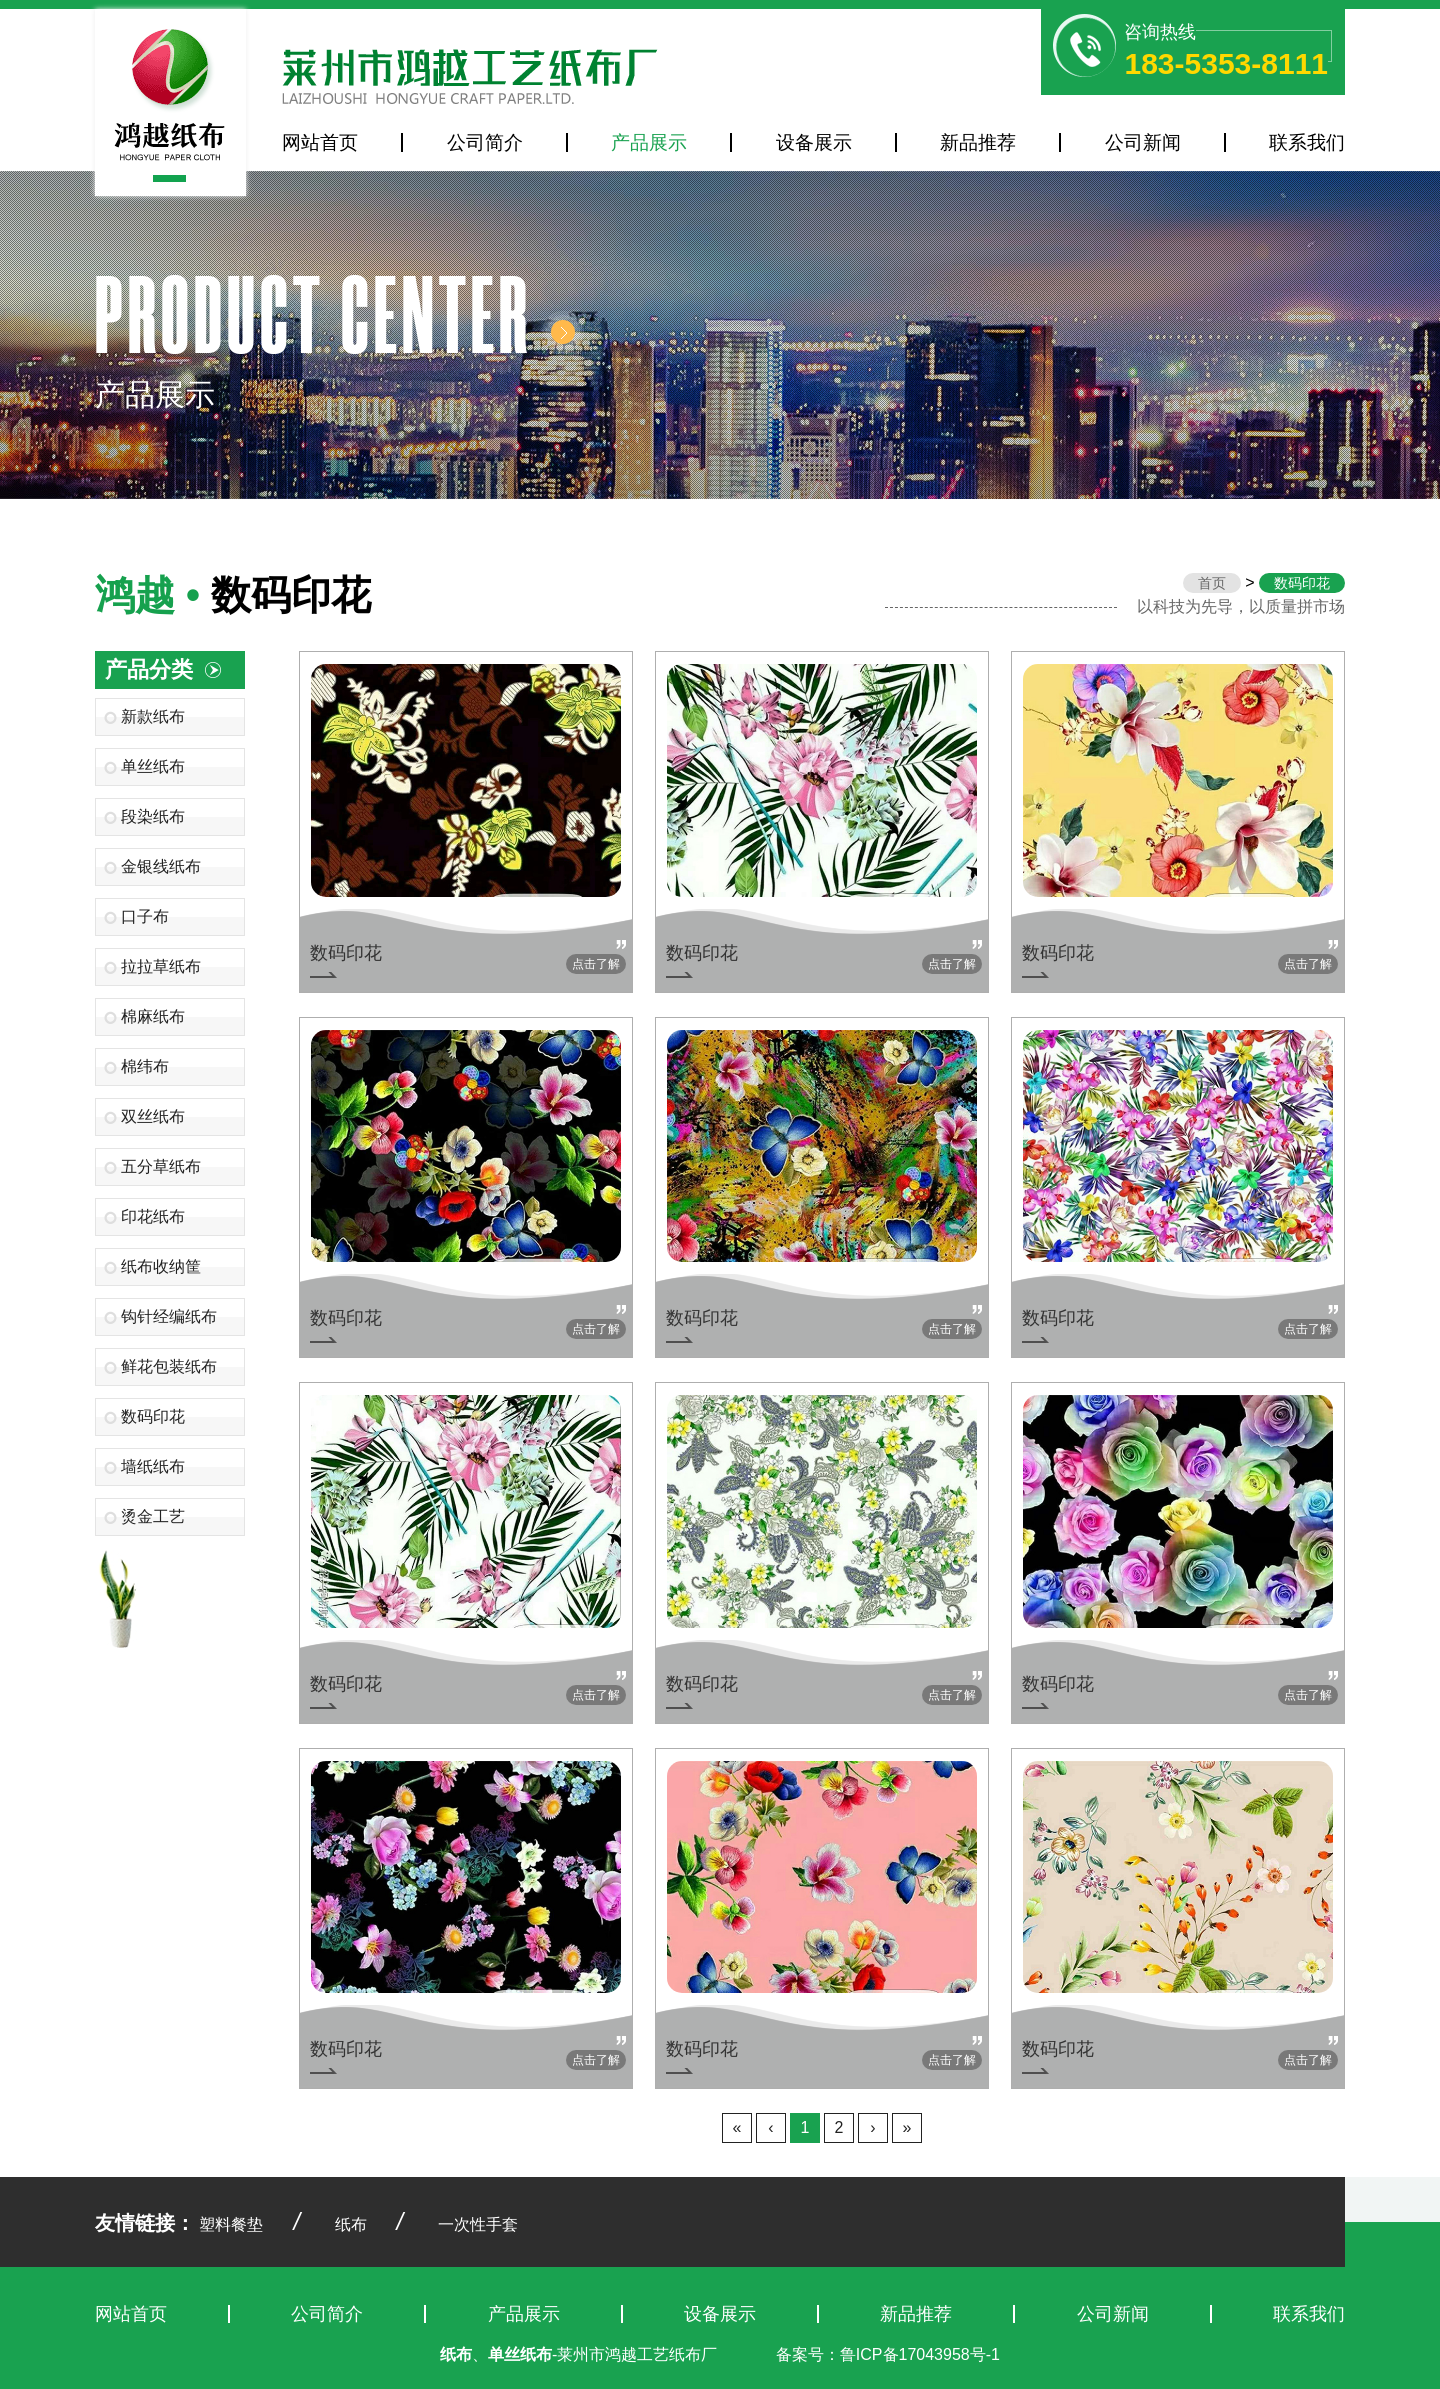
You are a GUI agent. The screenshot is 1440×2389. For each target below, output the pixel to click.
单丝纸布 (153, 766)
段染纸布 (153, 816)
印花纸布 (153, 1216)
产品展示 (649, 142)
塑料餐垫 (231, 2224)
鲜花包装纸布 (169, 1366)
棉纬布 (145, 1066)
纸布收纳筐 (161, 1266)
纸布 (351, 2224)
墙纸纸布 (153, 1466)
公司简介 (485, 142)
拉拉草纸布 (161, 966)
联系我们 (1307, 142)
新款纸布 (153, 716)
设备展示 (814, 142)
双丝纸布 (153, 1116)
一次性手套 (478, 2224)
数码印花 (153, 1416)
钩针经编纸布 (169, 1316)
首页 (1212, 583)
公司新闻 (1143, 142)
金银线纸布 (161, 866)
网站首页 (320, 142)
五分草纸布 (161, 1166)
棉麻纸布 (153, 1016)
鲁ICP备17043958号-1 (920, 2354)
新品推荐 (978, 142)
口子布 (145, 916)
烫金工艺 (153, 1516)
